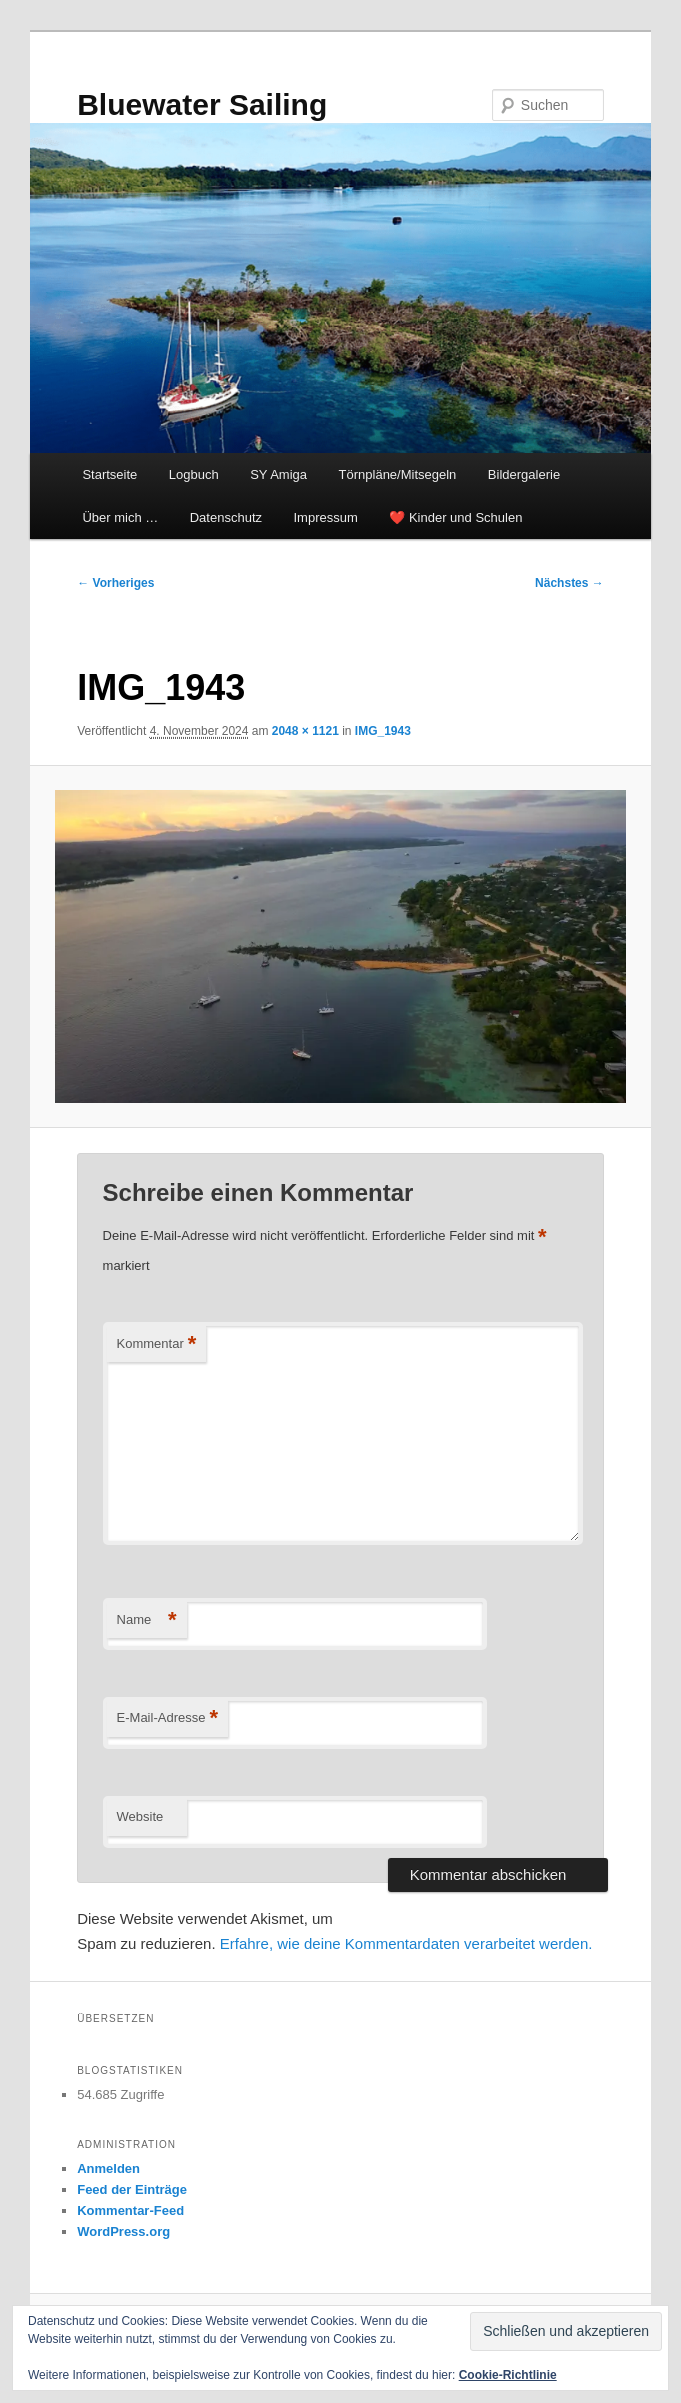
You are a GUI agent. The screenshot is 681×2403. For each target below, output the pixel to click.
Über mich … (120, 517)
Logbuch (194, 474)
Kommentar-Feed (130, 2210)
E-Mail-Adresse (167, 1718)
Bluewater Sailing (202, 104)
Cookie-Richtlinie (508, 2375)
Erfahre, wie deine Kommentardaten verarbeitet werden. (406, 1943)
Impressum (326, 517)
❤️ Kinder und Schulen (455, 517)
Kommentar (157, 1344)
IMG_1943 (383, 731)
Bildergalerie (524, 474)
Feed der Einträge (132, 2189)
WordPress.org (123, 2231)
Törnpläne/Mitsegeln (398, 474)
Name (147, 1620)
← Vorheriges (115, 583)
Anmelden (108, 2168)
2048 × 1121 (305, 731)
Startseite (109, 474)
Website (140, 1816)
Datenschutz (226, 517)
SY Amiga (278, 474)
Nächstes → (569, 583)
